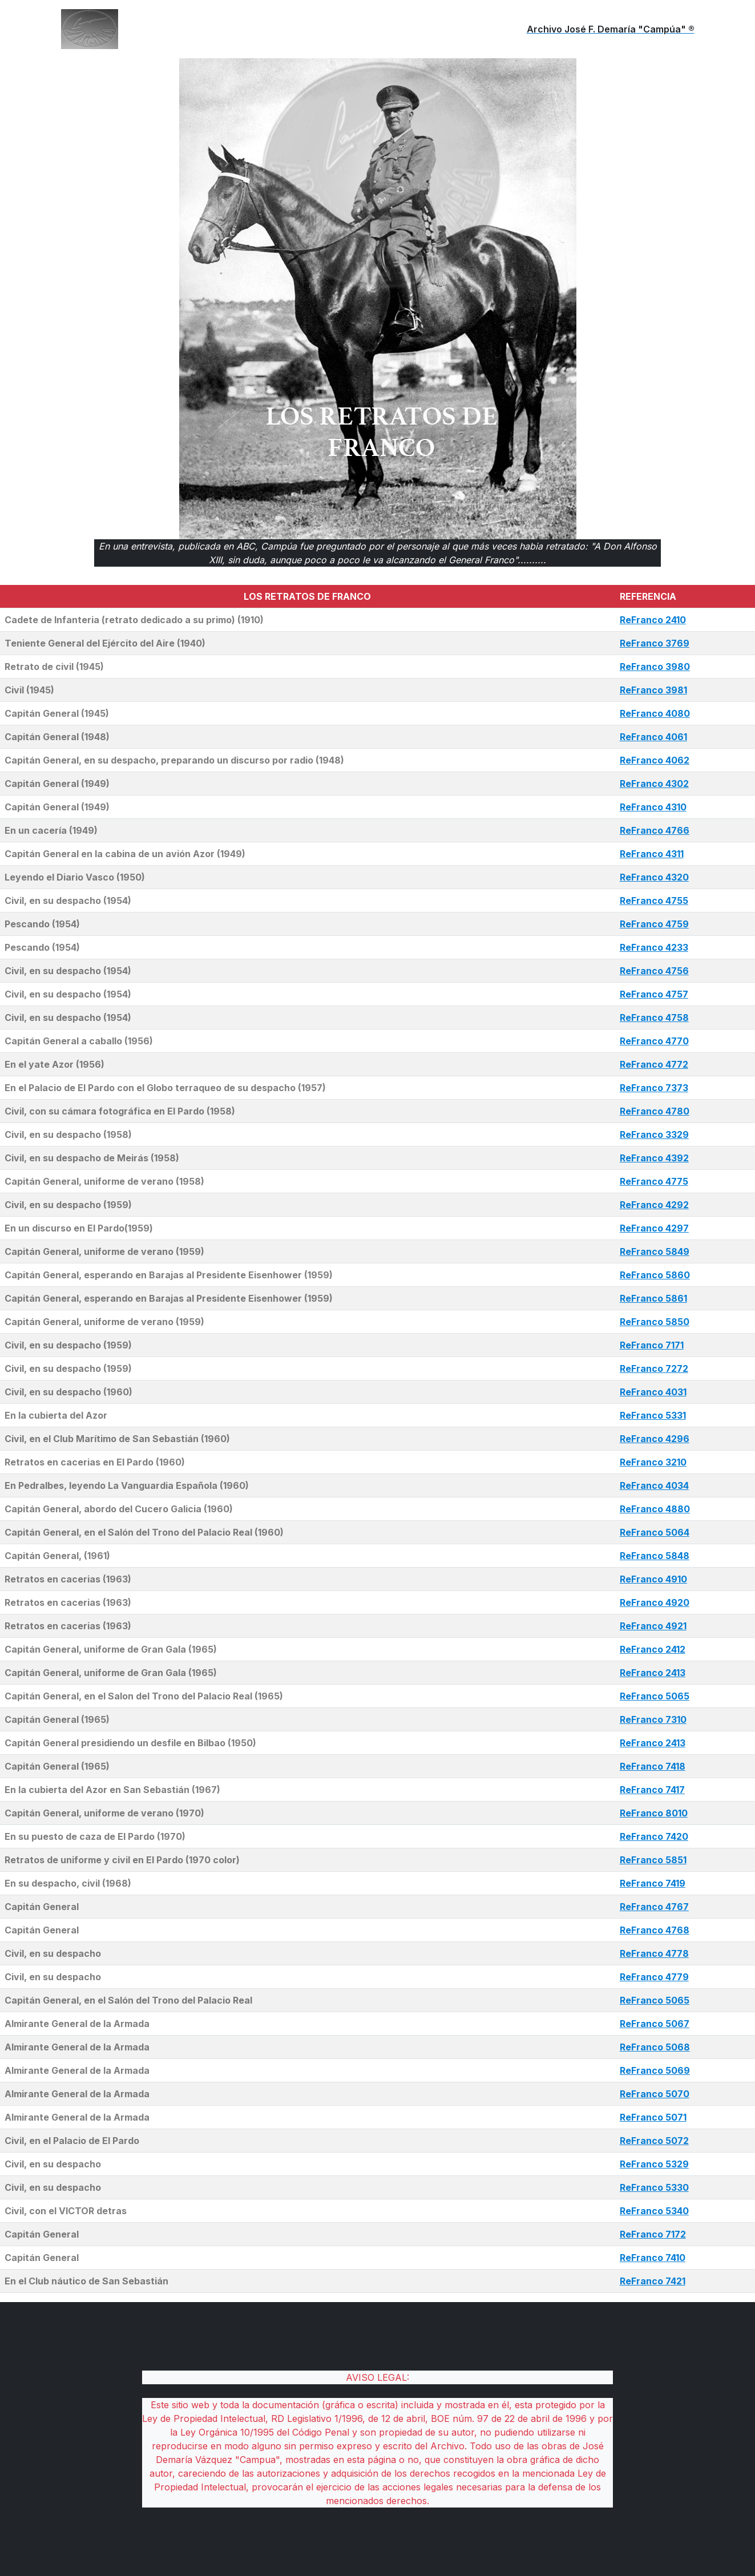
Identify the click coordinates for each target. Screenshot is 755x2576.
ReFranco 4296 (654, 1438)
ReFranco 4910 (653, 1579)
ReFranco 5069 (655, 2070)
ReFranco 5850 (654, 1321)
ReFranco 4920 (654, 1602)
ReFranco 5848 (654, 1555)
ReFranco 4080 (655, 713)
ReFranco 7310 (653, 1719)
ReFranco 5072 (654, 2140)
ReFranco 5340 (654, 2210)
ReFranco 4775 (654, 1181)
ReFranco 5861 (653, 1298)
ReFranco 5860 (655, 1275)
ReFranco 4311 (652, 853)
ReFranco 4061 (653, 736)
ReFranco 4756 (654, 970)
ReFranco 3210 (653, 1462)
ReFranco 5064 (654, 1532)
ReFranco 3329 (654, 1134)
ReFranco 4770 (654, 1041)
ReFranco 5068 (655, 2047)
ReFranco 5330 (654, 2187)
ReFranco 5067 (654, 2023)
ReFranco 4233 (654, 947)
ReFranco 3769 (654, 643)
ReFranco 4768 (654, 1930)
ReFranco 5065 (654, 1696)
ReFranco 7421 (652, 2281)
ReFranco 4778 (654, 1953)
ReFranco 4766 (654, 830)
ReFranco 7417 (652, 1789)
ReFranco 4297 (654, 1228)
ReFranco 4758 (654, 1017)
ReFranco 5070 (654, 2093)
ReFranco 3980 (655, 666)
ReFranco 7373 (654, 1087)
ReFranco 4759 (654, 924)
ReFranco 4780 (654, 1111)
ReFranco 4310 (653, 807)
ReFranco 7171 (652, 1345)
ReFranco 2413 (652, 1672)
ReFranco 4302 (654, 783)
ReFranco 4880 (655, 1509)
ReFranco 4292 (654, 1204)
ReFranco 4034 (654, 1485)
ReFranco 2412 (652, 1649)
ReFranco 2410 (653, 619)
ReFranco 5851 (653, 1860)
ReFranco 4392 (654, 1158)
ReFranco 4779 (654, 1977)
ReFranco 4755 (654, 900)
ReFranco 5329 (654, 2164)
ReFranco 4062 (654, 760)
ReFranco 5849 (654, 1251)
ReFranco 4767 (654, 1906)
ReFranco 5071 (653, 2117)
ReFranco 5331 (653, 1415)
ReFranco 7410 (652, 2257)
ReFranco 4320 (654, 877)
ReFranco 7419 (652, 1883)
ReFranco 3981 (653, 690)
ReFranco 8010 (654, 1813)
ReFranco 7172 (653, 2234)
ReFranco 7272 (654, 1368)
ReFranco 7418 (652, 1766)
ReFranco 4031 (653, 1392)
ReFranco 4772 (654, 1064)
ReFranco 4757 (654, 994)
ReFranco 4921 (653, 1626)
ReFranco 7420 (654, 1836)
